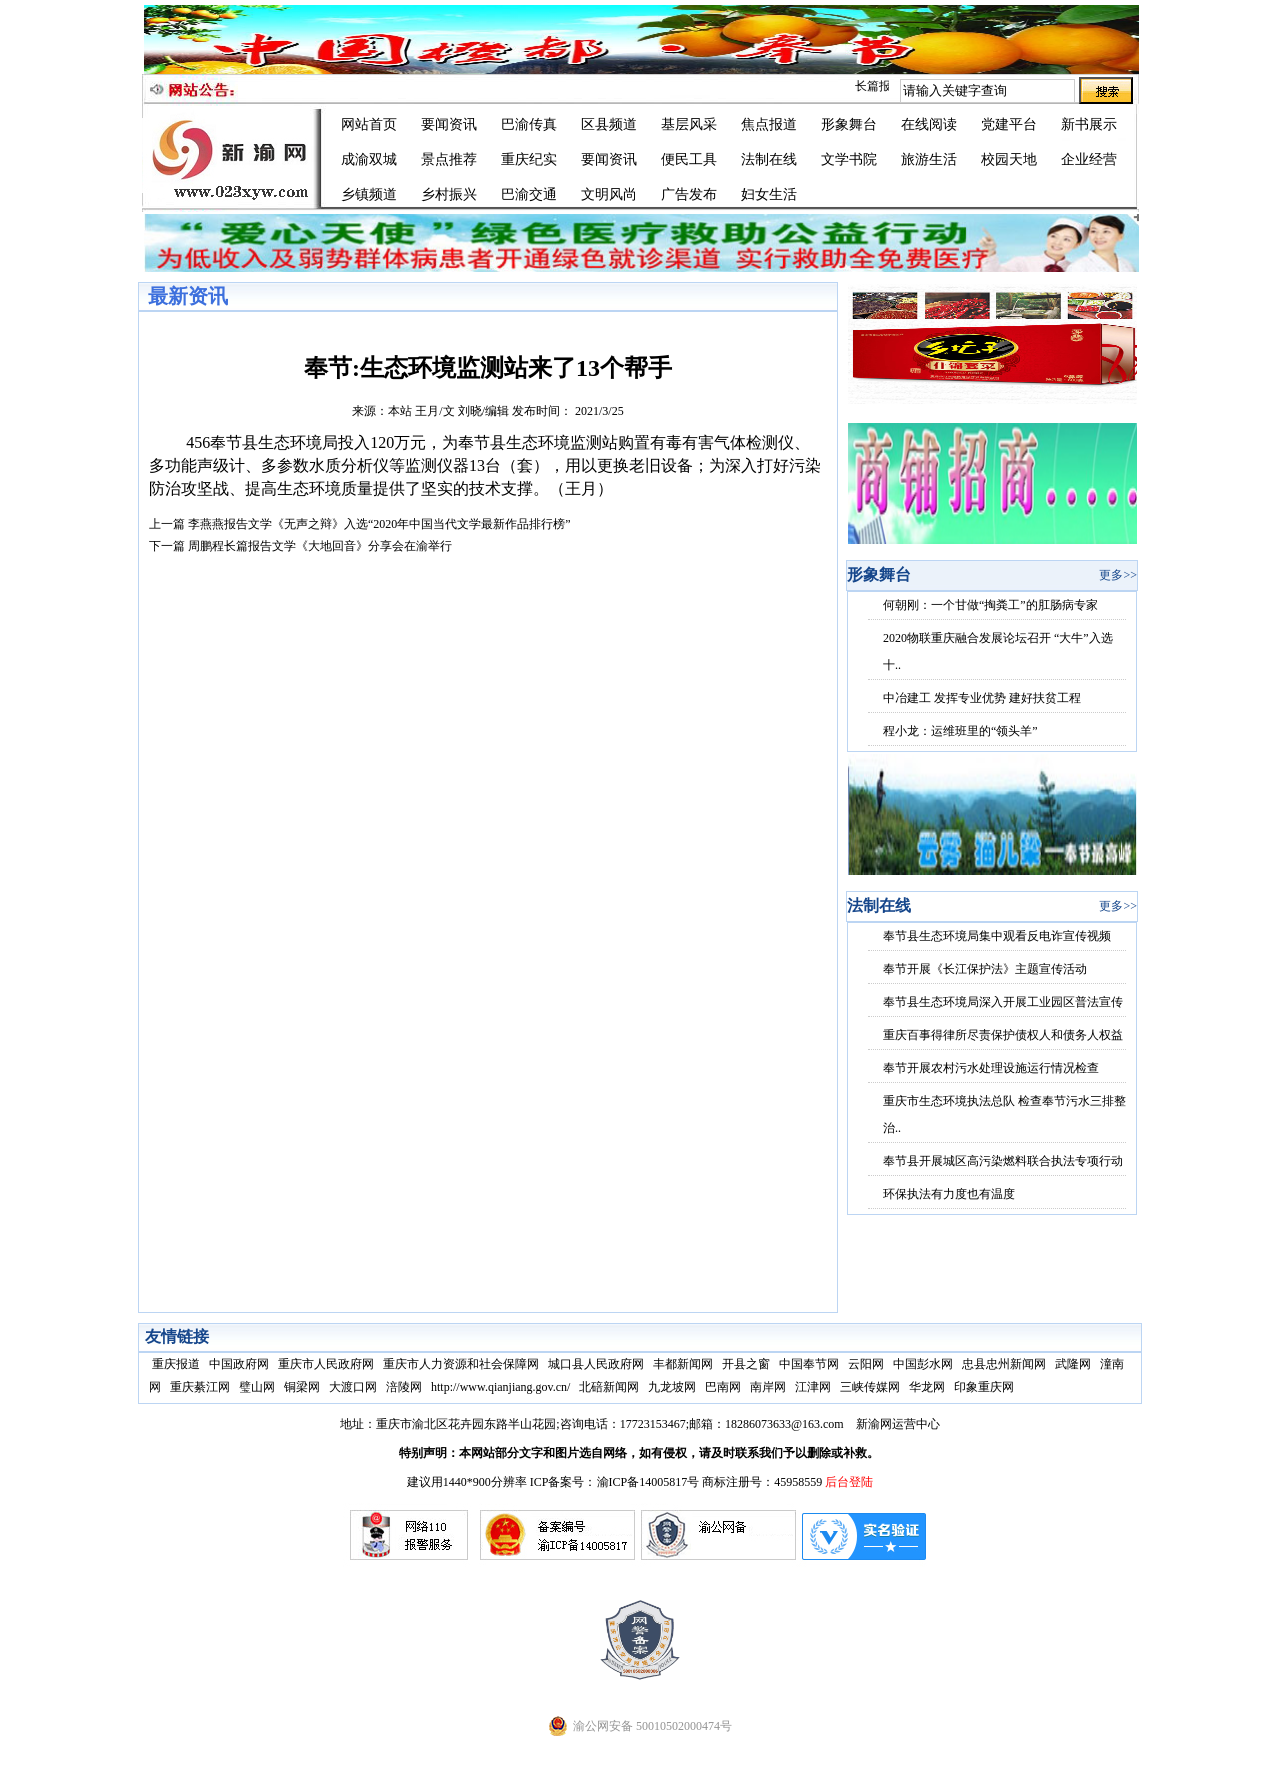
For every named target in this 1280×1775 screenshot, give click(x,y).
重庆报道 (176, 1364)
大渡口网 (353, 1387)
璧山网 (257, 1387)
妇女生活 (769, 194)
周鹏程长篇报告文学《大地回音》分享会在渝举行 (320, 546)
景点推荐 (449, 159)
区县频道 (609, 124)
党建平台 (1009, 124)
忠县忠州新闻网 (1004, 1364)
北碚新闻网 (609, 1387)
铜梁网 (302, 1387)
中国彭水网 (923, 1364)
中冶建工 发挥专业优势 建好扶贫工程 (982, 698)
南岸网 (768, 1387)
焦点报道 (769, 124)
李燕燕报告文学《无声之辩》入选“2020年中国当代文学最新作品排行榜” (379, 524)
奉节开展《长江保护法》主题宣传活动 (985, 969)
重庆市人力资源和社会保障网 (461, 1364)
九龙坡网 (672, 1387)
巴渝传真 (529, 124)
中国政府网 (239, 1364)
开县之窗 (746, 1364)
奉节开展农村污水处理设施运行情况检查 (991, 1068)
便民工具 (689, 159)
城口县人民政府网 (596, 1364)
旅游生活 (929, 159)
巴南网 (723, 1387)
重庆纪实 (529, 159)
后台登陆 (849, 1482)
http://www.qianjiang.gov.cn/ (500, 1387)
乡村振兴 (449, 194)
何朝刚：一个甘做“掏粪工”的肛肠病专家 (990, 605)
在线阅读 (929, 124)
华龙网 (927, 1387)
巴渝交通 (529, 194)
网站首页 (369, 124)
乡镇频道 (369, 194)
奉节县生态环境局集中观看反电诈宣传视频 (997, 936)
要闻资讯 (449, 124)
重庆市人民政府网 (326, 1364)
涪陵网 (404, 1387)
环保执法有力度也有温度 (949, 1194)
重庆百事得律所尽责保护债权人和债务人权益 (1003, 1035)
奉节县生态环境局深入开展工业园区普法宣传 (1003, 1002)
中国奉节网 (809, 1364)
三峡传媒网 (870, 1387)
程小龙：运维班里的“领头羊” (960, 731)
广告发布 (689, 194)
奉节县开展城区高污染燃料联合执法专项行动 (1003, 1161)
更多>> (1118, 575)
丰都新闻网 (683, 1364)
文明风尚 (609, 194)
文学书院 (849, 159)
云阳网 (866, 1364)
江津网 (813, 1387)
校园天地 (1009, 159)
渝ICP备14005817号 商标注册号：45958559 (711, 1482)
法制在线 (769, 159)
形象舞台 (849, 124)
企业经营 (1089, 159)
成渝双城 (369, 159)
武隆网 (1073, 1364)
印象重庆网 (984, 1387)
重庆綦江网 (200, 1387)
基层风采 (689, 124)
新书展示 (1089, 124)
